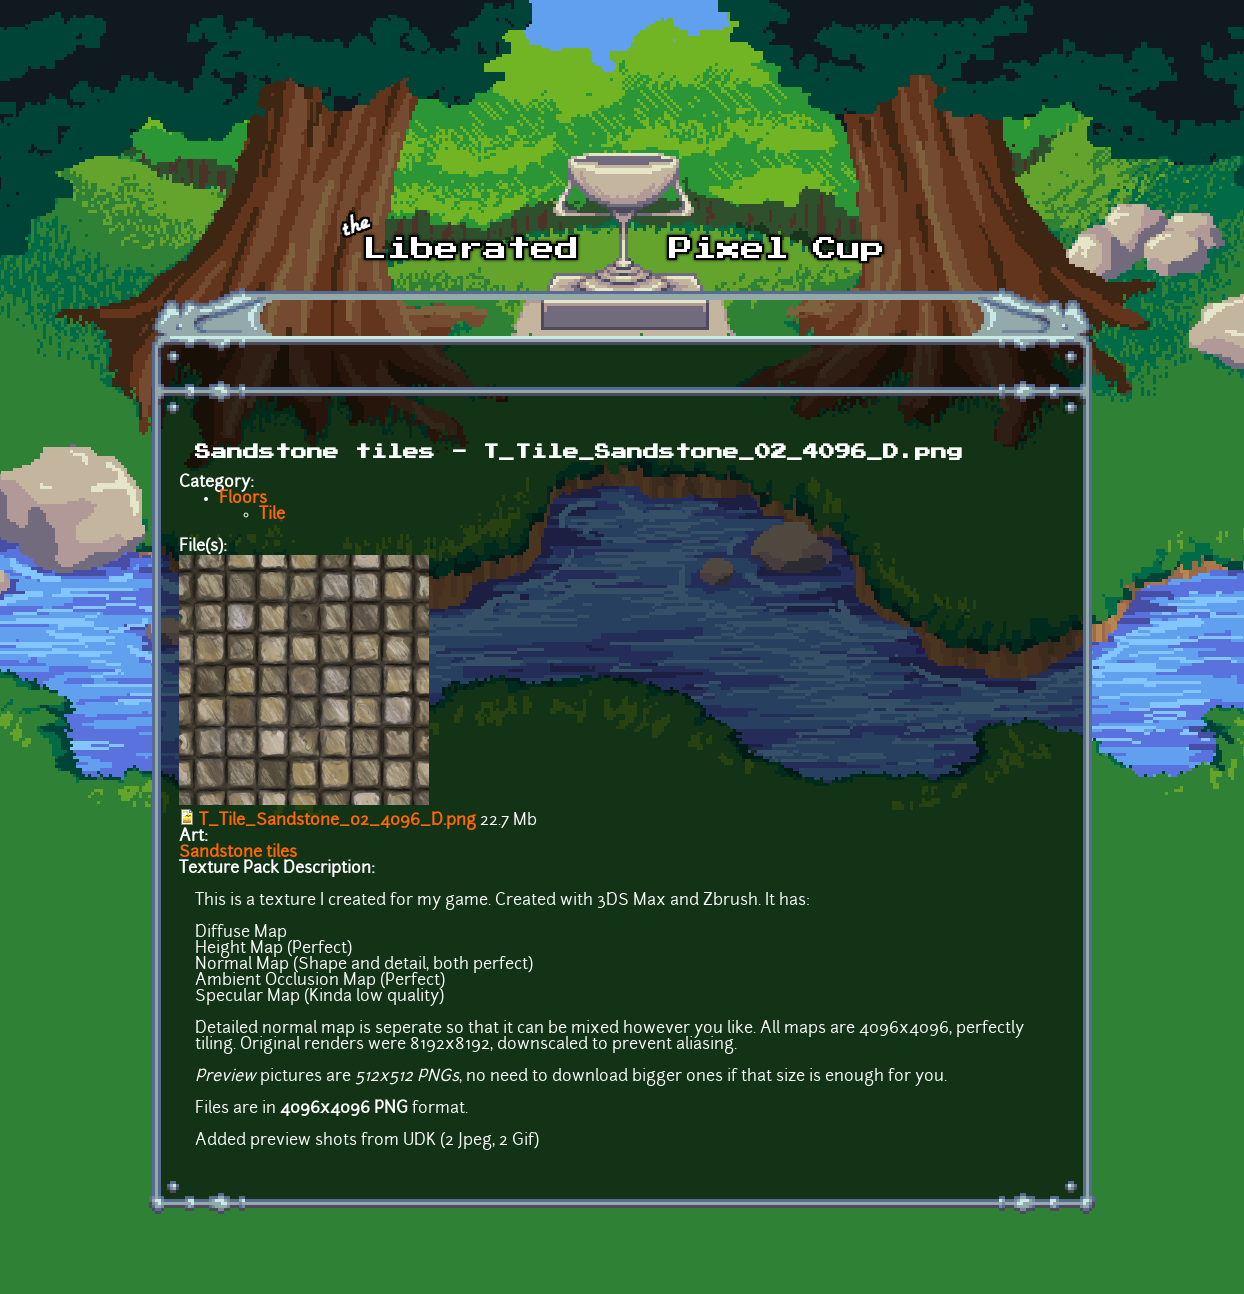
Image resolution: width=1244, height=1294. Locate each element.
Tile (272, 515)
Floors (243, 499)
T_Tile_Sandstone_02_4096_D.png (337, 821)
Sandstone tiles (238, 853)
